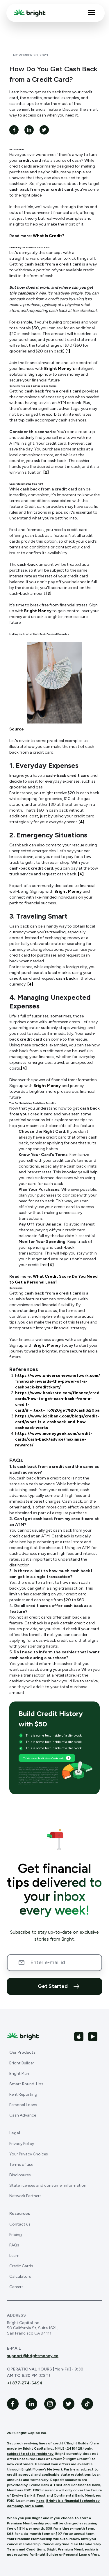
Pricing (15, 2234)
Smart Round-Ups (26, 2083)
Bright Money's (59, 368)
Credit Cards (21, 2266)
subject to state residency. (30, 2454)
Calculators (20, 2276)
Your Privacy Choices (28, 2154)
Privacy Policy (21, 2143)
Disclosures (20, 2175)
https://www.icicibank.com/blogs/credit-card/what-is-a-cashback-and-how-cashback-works (57, 1422)
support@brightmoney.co (32, 2355)
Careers (16, 2286)
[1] (67, 351)
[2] (46, 472)
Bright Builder (21, 2063)
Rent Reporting (23, 2094)
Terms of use (21, 2164)
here (40, 2501)
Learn (14, 2255)
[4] (81, 821)
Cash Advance (22, 2115)
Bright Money (37, 610)
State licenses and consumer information (47, 2185)
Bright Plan (19, 2073)
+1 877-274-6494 (24, 2383)
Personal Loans (23, 2104)
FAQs (14, 2245)
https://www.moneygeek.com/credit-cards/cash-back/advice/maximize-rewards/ (53, 1439)
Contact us (20, 2224)
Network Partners (25, 2195)
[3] (48, 593)
